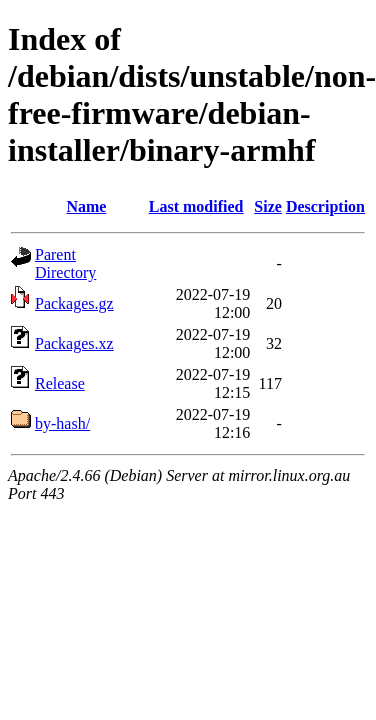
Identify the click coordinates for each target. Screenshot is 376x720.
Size (268, 206)
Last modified (196, 206)
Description (325, 206)
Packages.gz (74, 303)
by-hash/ (62, 423)
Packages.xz (74, 343)
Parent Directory (65, 263)
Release (60, 383)
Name (86, 206)
